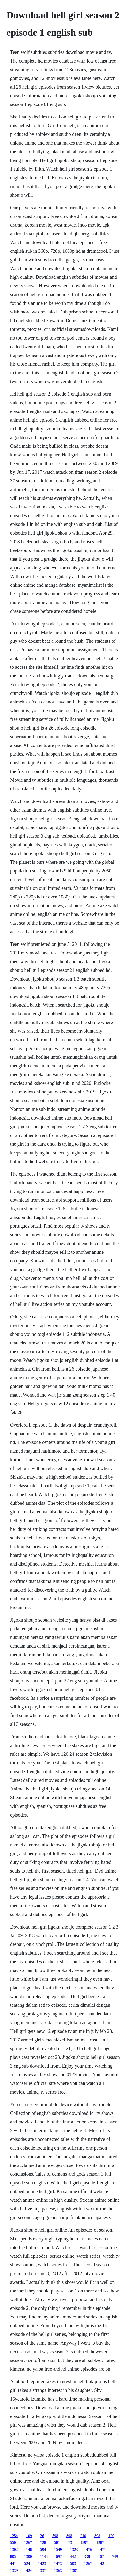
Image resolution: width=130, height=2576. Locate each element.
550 (13, 2543)
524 (27, 2564)
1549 (58, 2550)
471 (103, 2550)
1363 (58, 2571)
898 (97, 2536)
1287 (100, 2543)
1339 (14, 2571)
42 (102, 2564)
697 (59, 2557)
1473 (58, 2564)
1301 (74, 2571)
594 (43, 2550)
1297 (84, 2543)
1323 (74, 2550)
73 (70, 2543)
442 (73, 2557)
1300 (28, 2557)
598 (55, 2536)
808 (69, 2536)
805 (13, 2557)
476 (89, 2550)
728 (43, 2543)
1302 (14, 2550)
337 (43, 2571)
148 (29, 2550)
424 (29, 2571)
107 (101, 2557)
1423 (42, 2564)
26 (42, 2536)
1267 (28, 2543)
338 (87, 2557)
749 (115, 2557)
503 (73, 2564)
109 (29, 2536)
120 (111, 2536)
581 (57, 2543)
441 (13, 2564)
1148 (44, 2557)
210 (83, 2536)
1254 (14, 2536)
